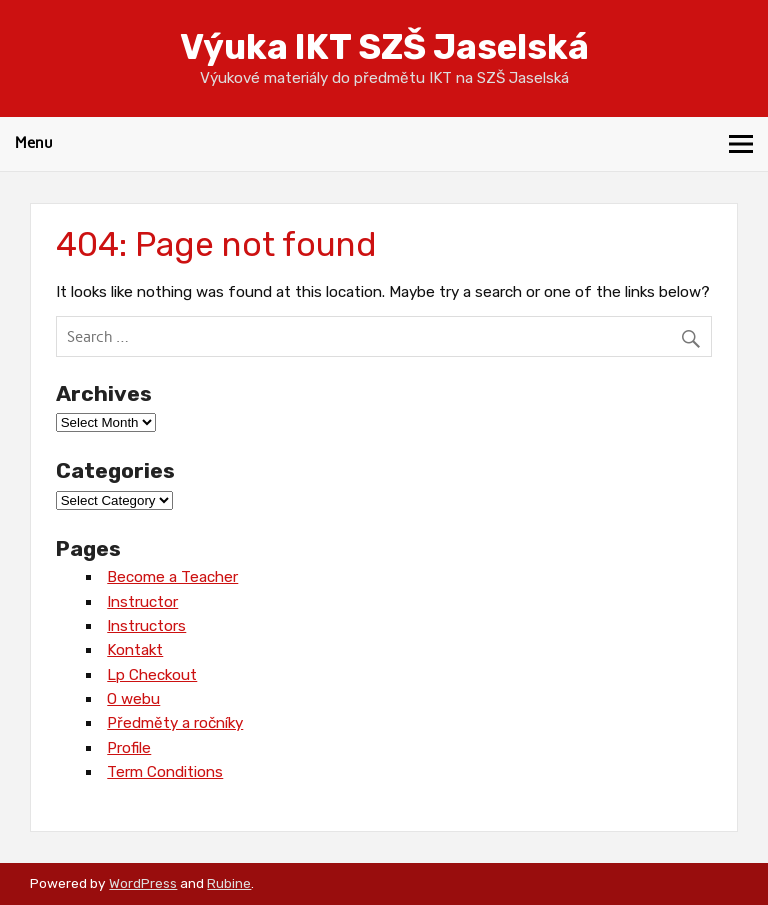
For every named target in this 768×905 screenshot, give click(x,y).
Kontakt (135, 650)
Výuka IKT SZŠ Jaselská (384, 47)
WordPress (143, 883)
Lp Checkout (152, 675)
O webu (133, 699)
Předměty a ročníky (175, 723)
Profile (129, 748)
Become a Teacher (172, 577)
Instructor (142, 602)
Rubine (229, 883)
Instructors (146, 626)
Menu (34, 143)
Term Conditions (165, 772)
